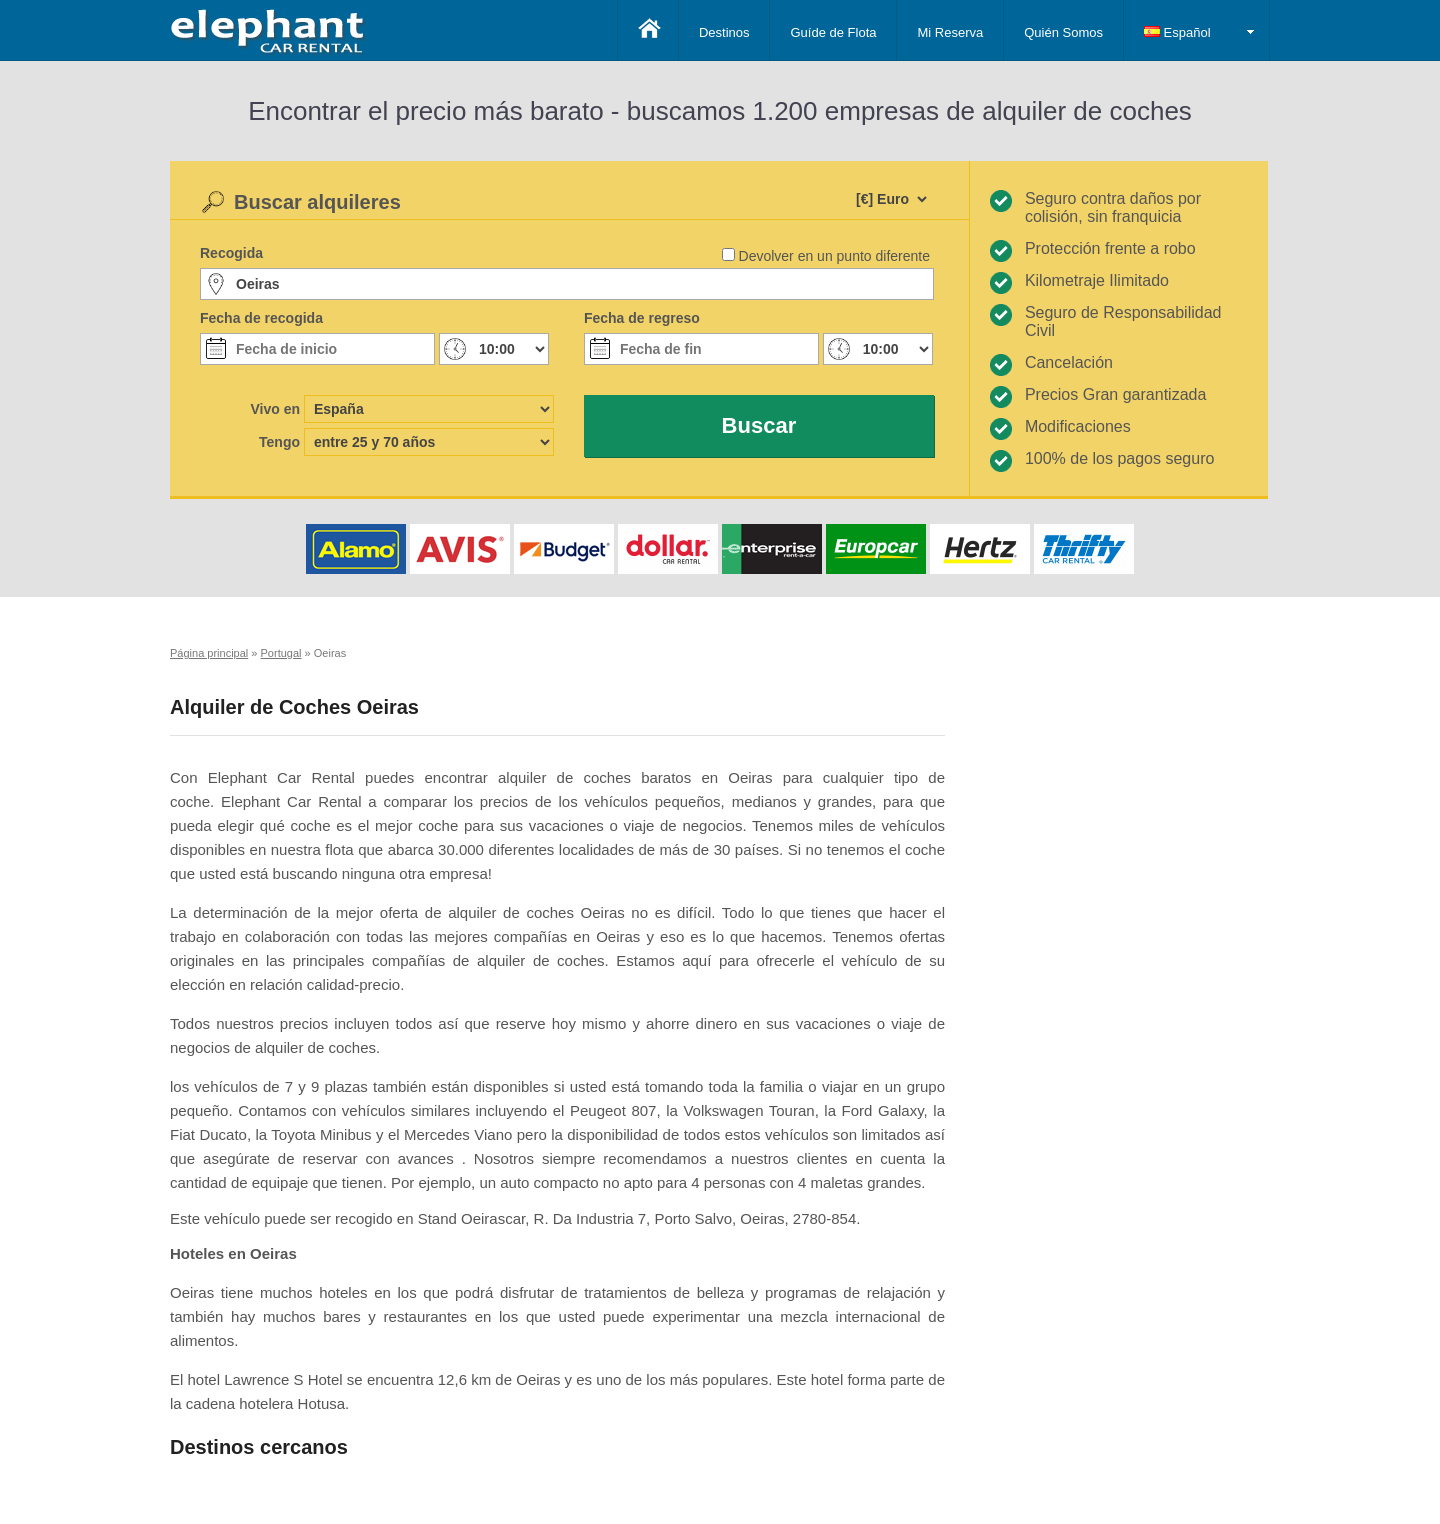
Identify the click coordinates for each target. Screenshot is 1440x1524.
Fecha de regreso (642, 318)
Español (1177, 32)
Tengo (279, 442)
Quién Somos (1063, 32)
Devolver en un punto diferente (834, 256)
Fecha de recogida (261, 318)
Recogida (231, 253)
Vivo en (275, 409)
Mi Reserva (950, 32)
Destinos (724, 32)
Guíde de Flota (833, 32)
